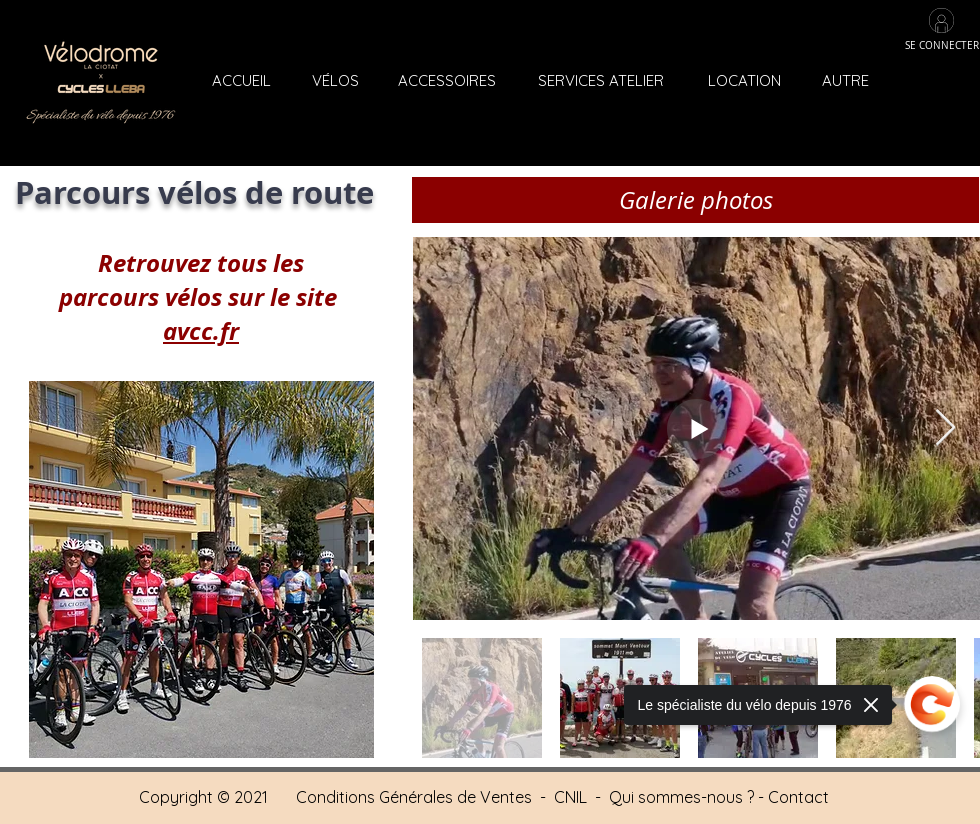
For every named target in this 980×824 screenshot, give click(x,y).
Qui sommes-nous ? (681, 797)
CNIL (570, 797)
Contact (798, 797)
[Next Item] (945, 428)
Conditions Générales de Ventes (416, 797)
